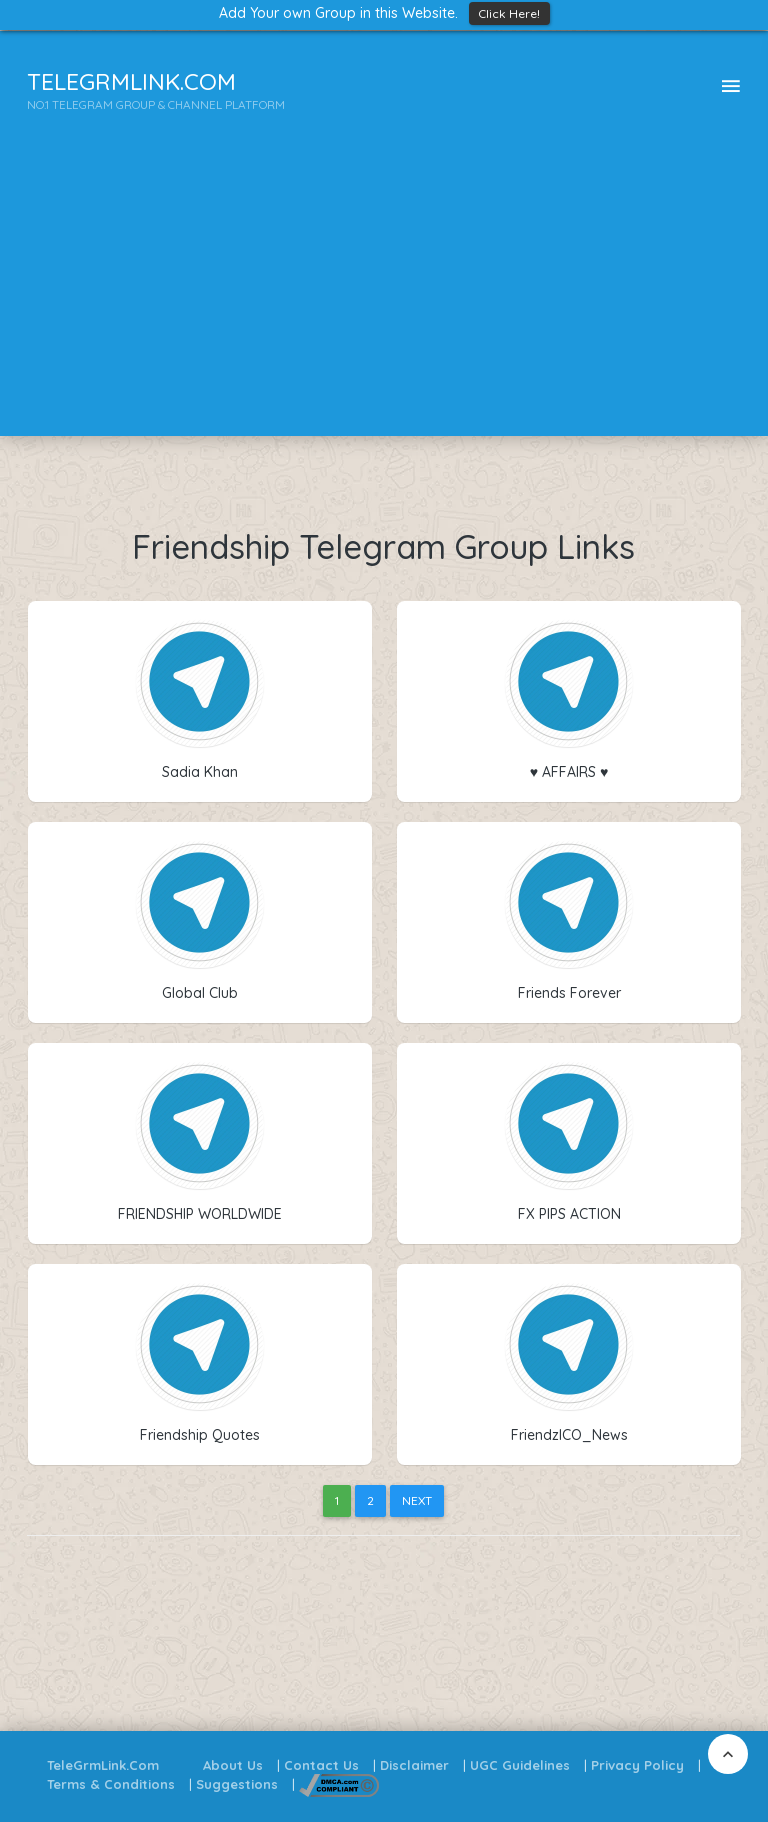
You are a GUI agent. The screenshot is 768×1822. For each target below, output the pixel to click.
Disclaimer (414, 1765)
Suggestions (237, 1784)
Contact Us (321, 1765)
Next (417, 1500)
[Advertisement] (384, 296)
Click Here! (509, 13)
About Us (233, 1765)
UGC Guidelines (520, 1765)
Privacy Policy (637, 1765)
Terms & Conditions (111, 1784)
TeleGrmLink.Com (103, 1765)
